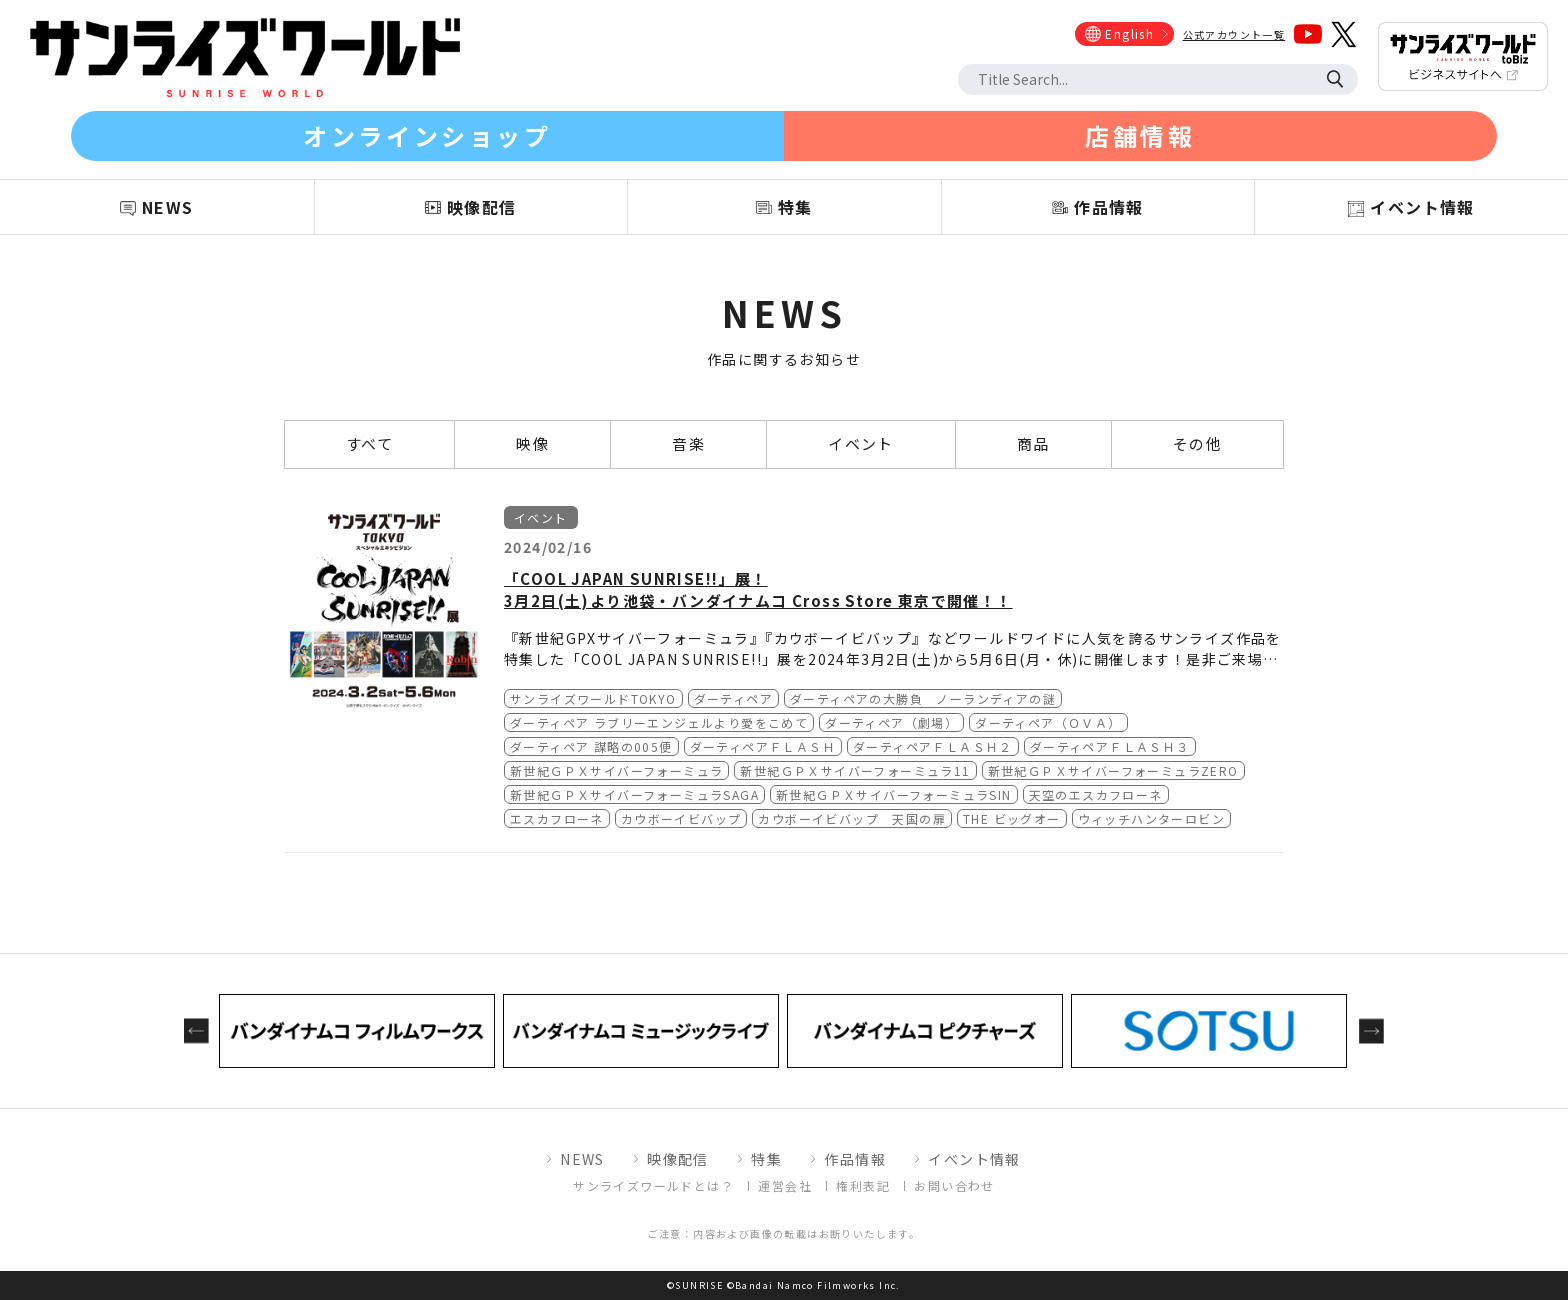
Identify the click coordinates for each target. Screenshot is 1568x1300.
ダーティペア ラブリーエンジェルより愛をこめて (659, 722)
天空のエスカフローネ (1096, 794)
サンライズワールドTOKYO (593, 698)
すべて (369, 443)
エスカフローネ (557, 818)
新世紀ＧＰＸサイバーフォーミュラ (616, 770)
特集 (766, 1159)
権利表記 (863, 1185)
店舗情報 (1140, 135)
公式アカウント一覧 (1234, 34)
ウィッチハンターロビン (1151, 818)
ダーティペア (733, 698)
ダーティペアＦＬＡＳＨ (763, 746)
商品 (1033, 443)
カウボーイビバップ (681, 818)
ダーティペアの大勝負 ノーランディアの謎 (923, 698)
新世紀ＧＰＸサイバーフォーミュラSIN (894, 794)
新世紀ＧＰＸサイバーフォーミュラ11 (855, 770)
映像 (532, 443)
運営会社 (785, 1185)
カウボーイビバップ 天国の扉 (852, 818)
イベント (861, 443)
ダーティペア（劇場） (891, 722)
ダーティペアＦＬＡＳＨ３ (1110, 746)
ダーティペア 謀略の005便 (591, 746)
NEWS (582, 1159)
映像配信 (678, 1159)
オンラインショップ (427, 135)
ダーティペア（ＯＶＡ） (1048, 722)
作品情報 (855, 1159)
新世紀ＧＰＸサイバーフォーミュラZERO (1113, 770)
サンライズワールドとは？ (653, 1185)
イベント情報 (974, 1159)
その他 (1197, 443)
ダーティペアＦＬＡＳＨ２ (933, 746)
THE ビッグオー (1012, 818)
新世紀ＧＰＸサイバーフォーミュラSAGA (634, 794)
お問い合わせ (954, 1185)
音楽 (688, 443)
